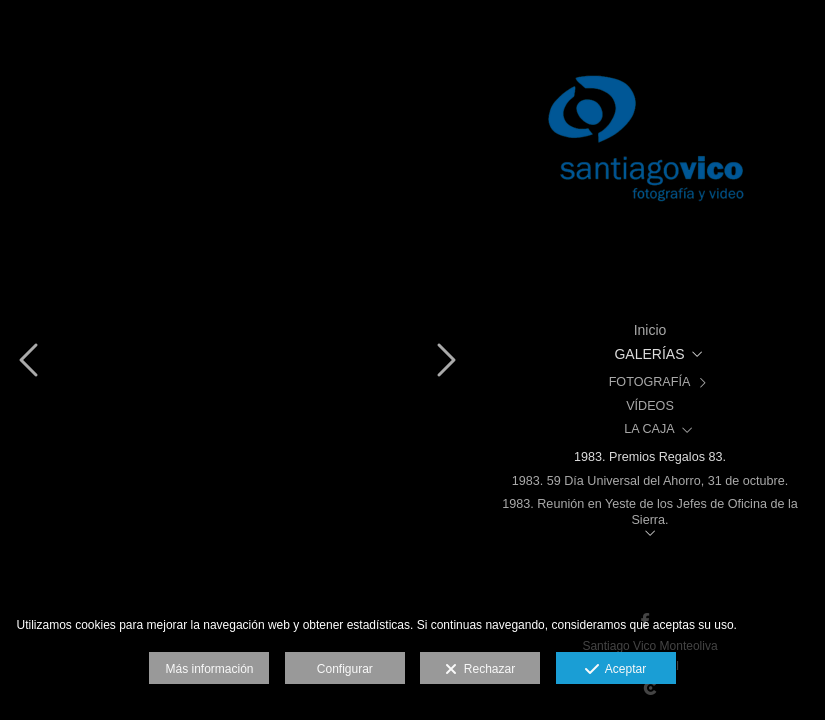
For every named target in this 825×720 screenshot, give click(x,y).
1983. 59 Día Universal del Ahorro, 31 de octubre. (650, 481)
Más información (209, 669)
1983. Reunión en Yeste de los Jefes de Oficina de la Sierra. (649, 511)
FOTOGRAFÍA (650, 382)
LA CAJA (649, 429)
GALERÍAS (649, 354)
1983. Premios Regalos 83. (650, 457)
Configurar (345, 669)
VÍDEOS (650, 406)
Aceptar (615, 670)
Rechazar (480, 670)
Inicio (650, 330)
